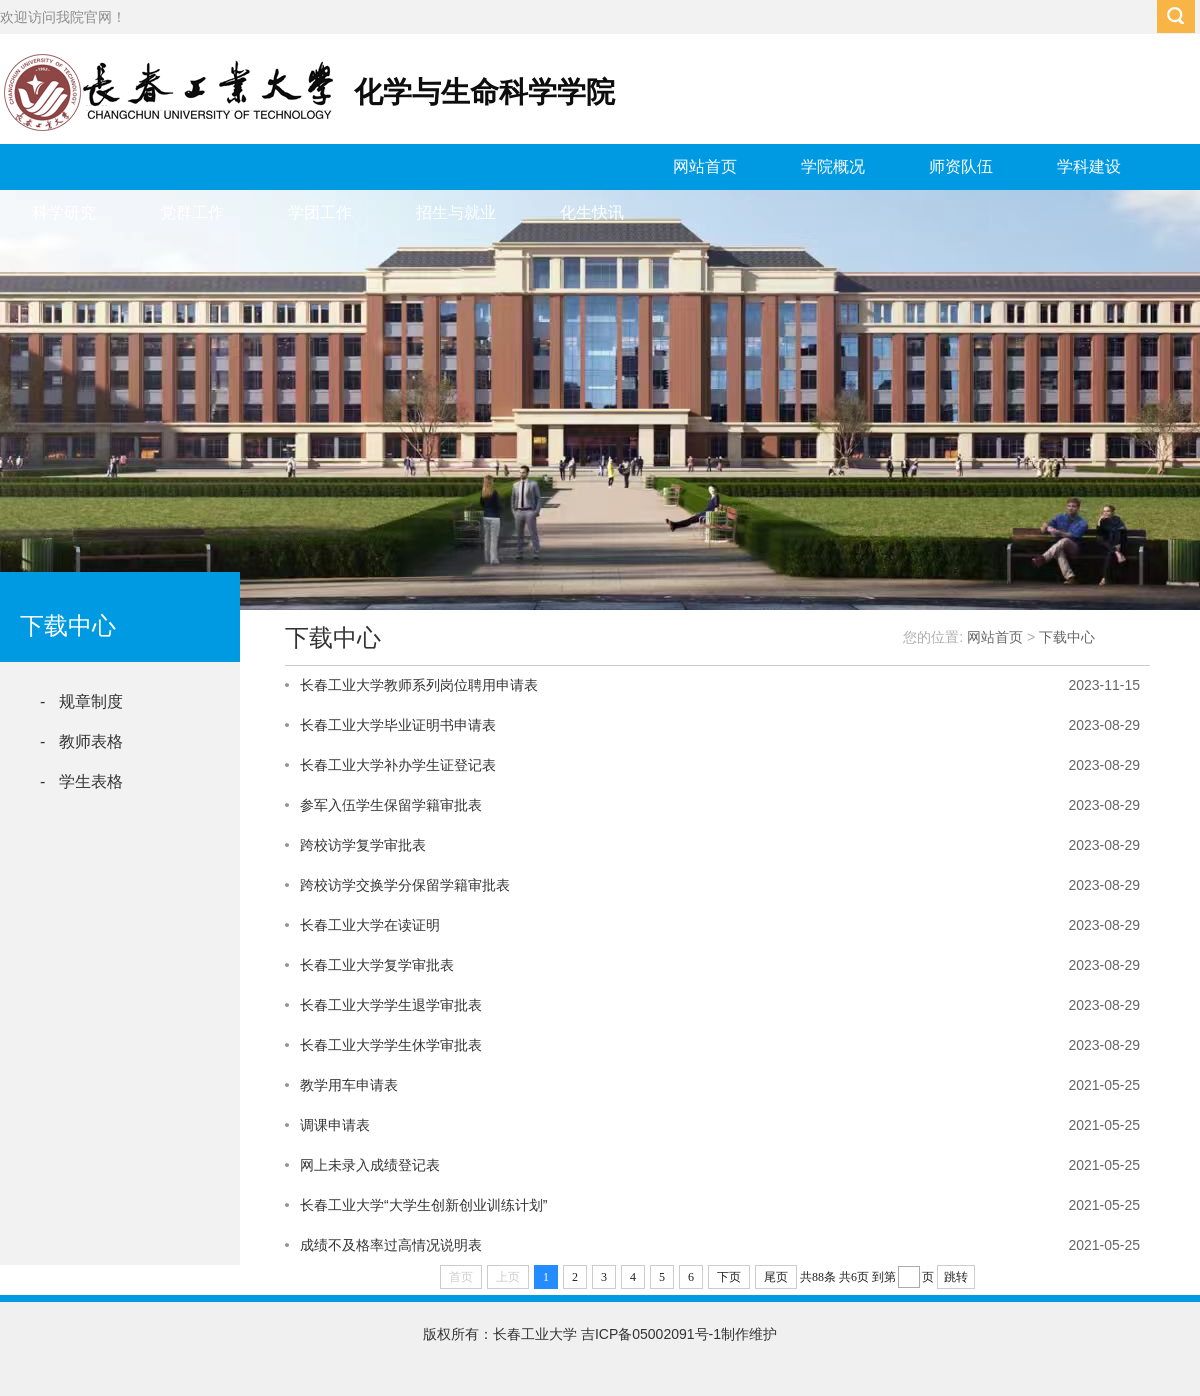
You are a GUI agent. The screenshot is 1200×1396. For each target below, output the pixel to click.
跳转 (956, 1277)
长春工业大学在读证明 (370, 925)
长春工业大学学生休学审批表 (391, 1045)
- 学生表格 (81, 781)
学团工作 (320, 212)
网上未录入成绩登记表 (370, 1165)
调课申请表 (335, 1125)
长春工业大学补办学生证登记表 (398, 765)
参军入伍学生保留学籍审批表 (391, 805)
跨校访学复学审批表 (363, 845)
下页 (729, 1277)
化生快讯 (592, 212)
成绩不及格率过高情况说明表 (391, 1245)
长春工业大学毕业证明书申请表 (398, 725)
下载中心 (1067, 637)
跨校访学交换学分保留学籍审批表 (405, 885)
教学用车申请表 (349, 1085)
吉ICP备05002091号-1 (651, 1334)
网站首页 (705, 166)
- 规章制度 (81, 701)
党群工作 (192, 212)
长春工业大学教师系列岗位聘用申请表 (419, 685)
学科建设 (1089, 166)
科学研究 (64, 212)
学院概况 (833, 166)
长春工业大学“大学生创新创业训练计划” (423, 1205)
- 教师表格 (81, 741)
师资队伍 (961, 166)
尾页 (776, 1277)
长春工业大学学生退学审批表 (391, 1005)
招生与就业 (456, 212)
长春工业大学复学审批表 (377, 965)
